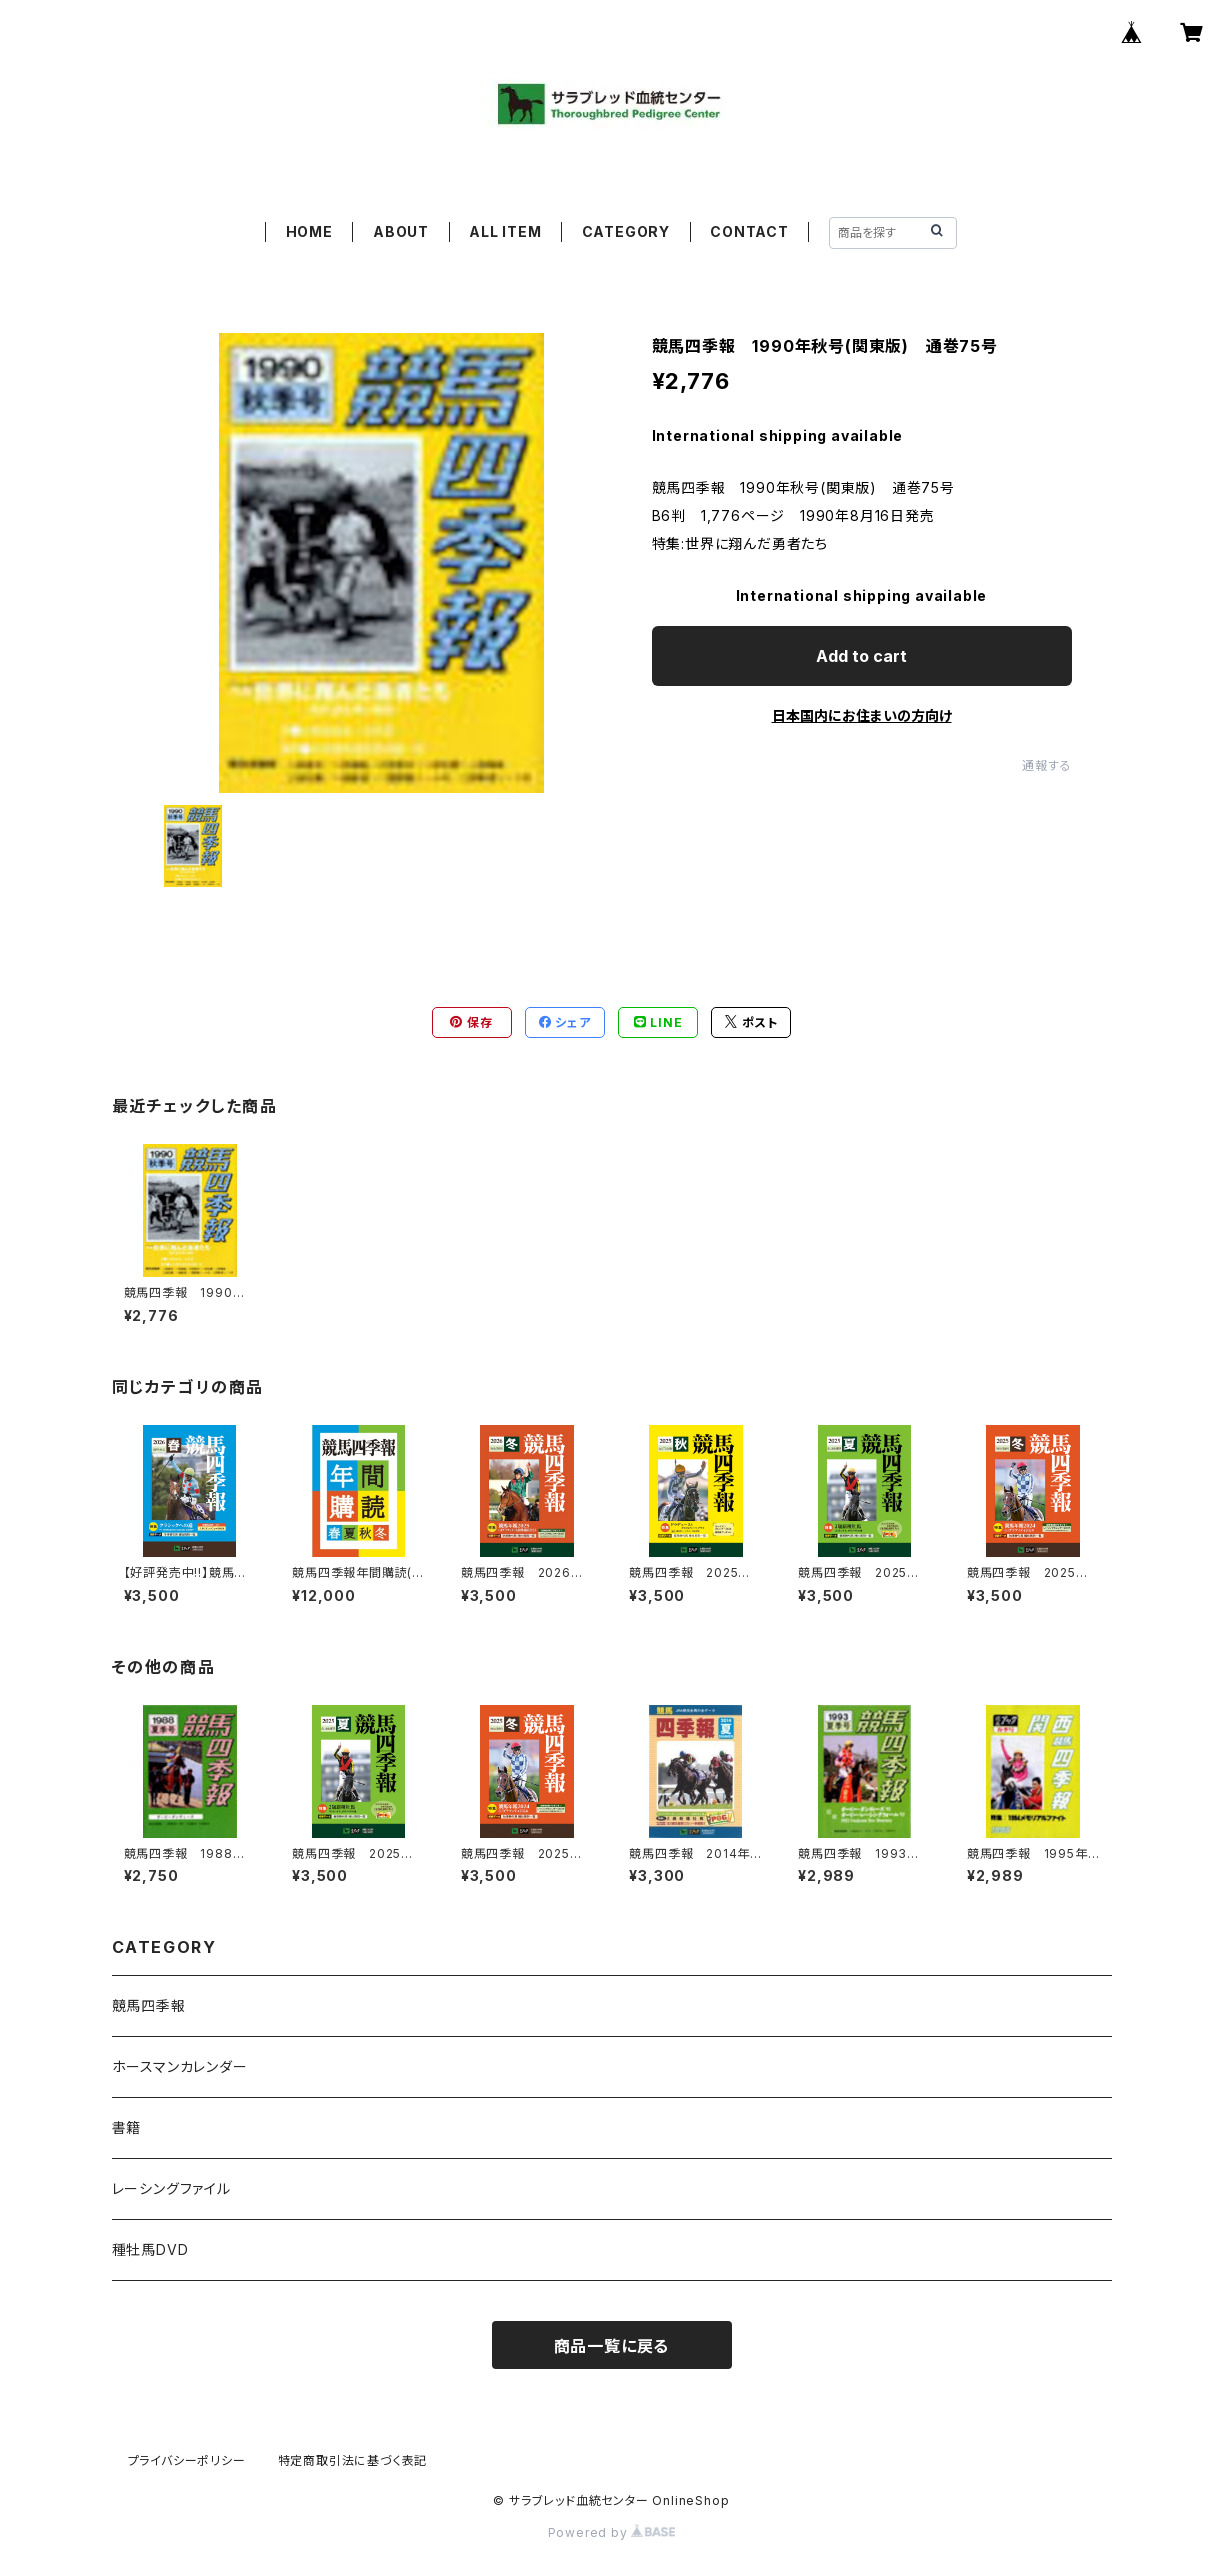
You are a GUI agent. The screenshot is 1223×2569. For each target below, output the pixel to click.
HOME (309, 231)
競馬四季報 (149, 2005)
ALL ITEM (505, 231)
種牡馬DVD (150, 2249)
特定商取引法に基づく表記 (353, 2460)
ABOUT (401, 231)
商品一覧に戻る (612, 2346)
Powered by (612, 2532)
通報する (1046, 765)
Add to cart (861, 656)
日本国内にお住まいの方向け (862, 715)
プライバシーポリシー (187, 2460)
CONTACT (749, 231)
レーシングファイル (171, 2188)
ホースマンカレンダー (180, 2066)
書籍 (127, 2127)
